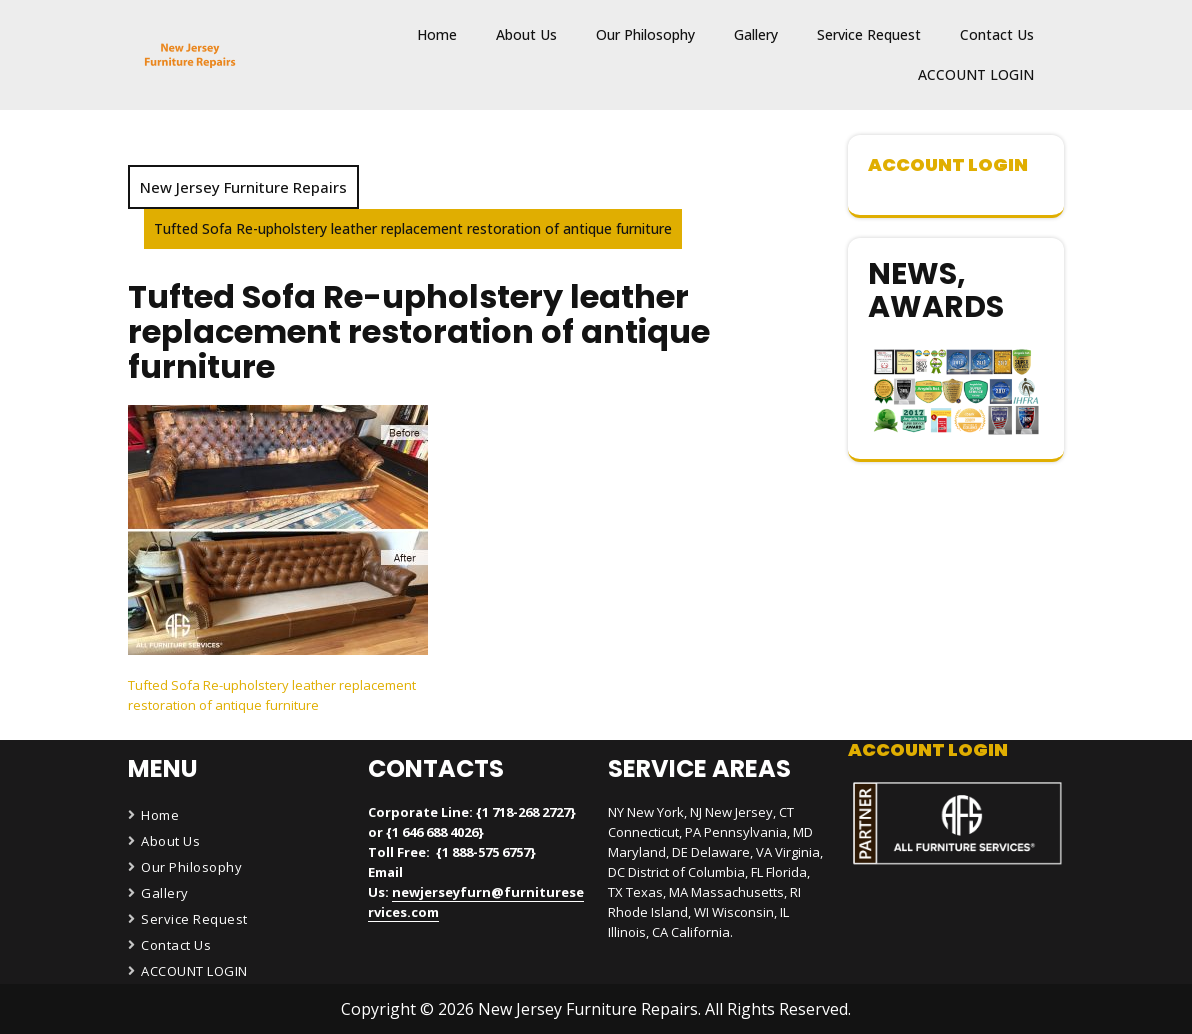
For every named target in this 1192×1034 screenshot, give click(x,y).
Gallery (756, 34)
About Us (526, 34)
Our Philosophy (645, 34)
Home (437, 34)
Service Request (869, 34)
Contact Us (997, 34)
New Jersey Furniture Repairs (243, 187)
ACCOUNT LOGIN (976, 74)
